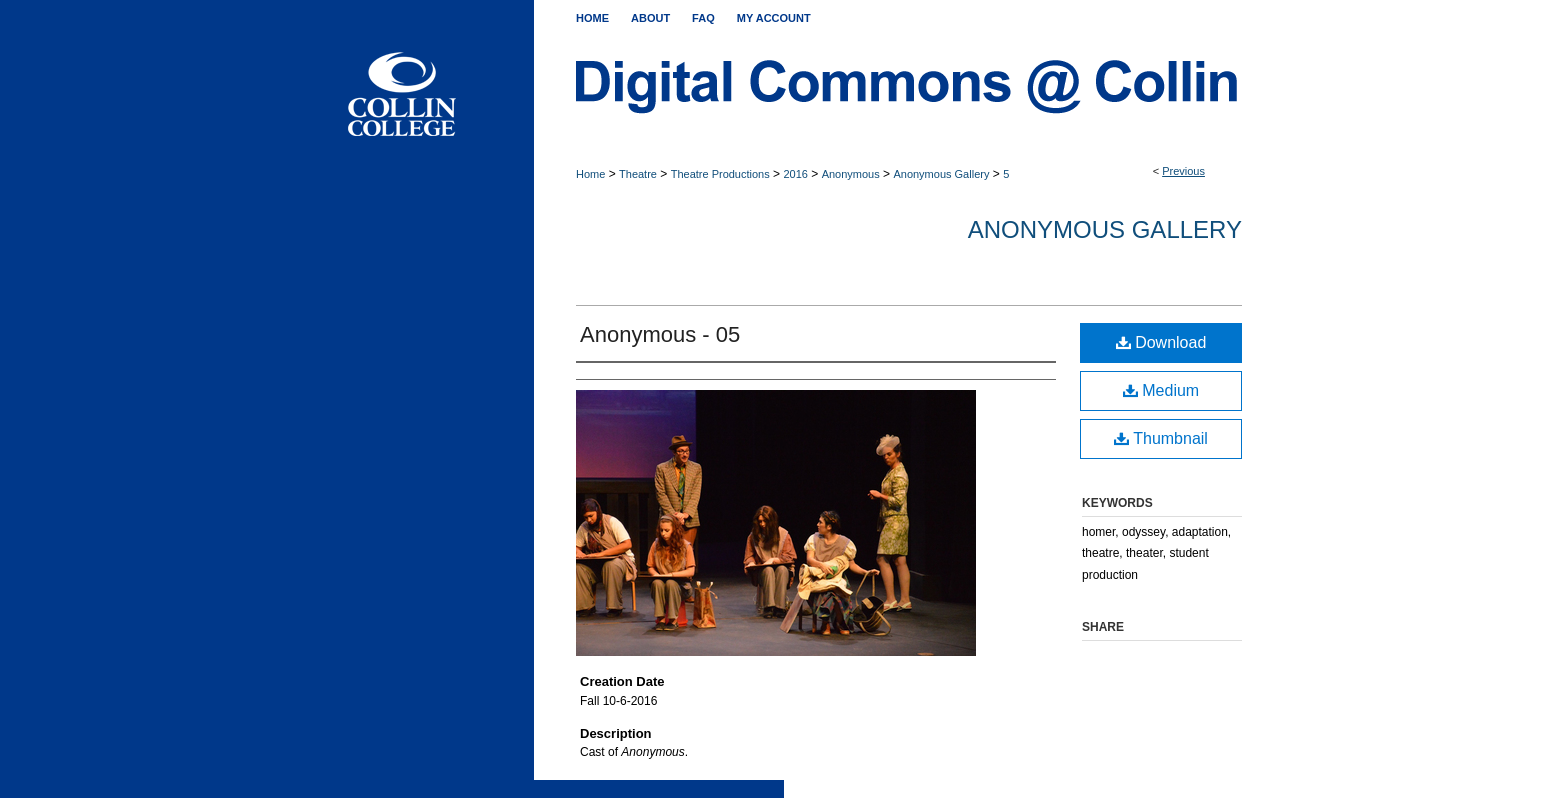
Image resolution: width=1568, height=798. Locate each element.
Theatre (638, 174)
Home (590, 174)
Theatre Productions (720, 174)
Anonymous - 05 (660, 334)
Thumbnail (1161, 438)
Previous (1183, 171)
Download (1161, 342)
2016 (795, 174)
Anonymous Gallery (941, 174)
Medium (1161, 390)
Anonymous (851, 174)
